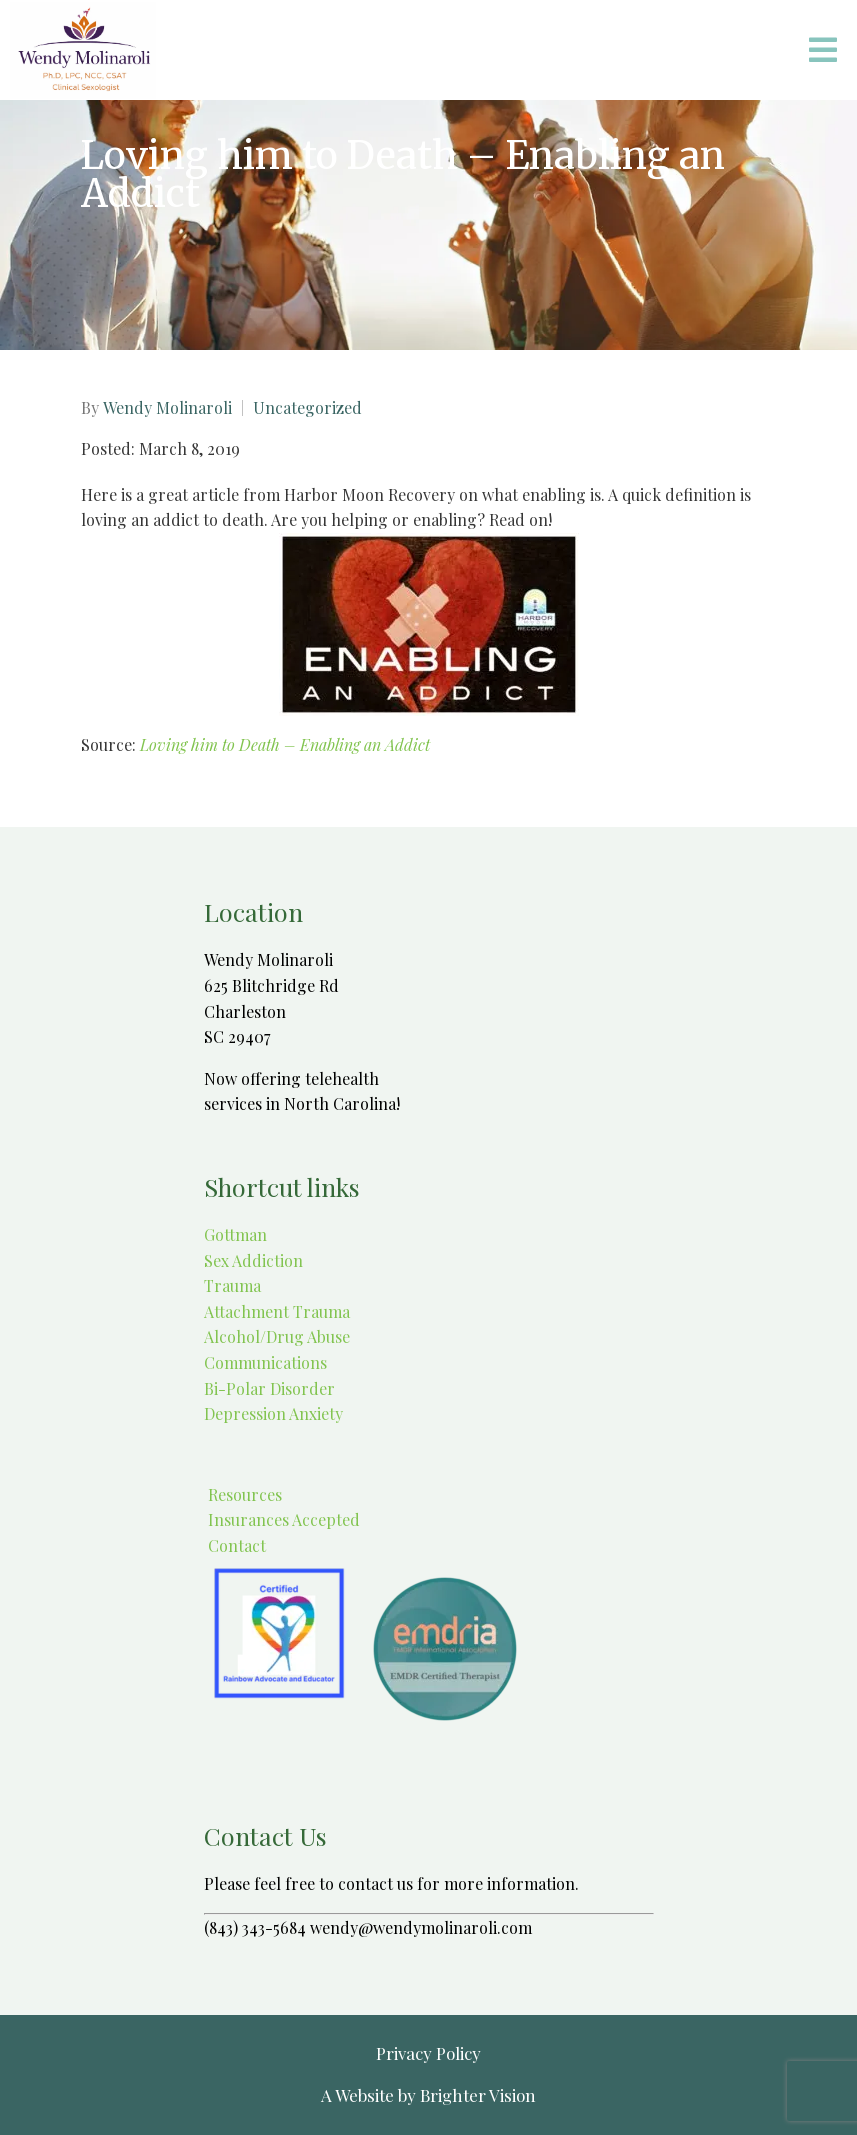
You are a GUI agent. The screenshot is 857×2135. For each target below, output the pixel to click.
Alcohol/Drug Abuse (277, 1336)
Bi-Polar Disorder (269, 1388)
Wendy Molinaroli (167, 408)
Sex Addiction (253, 1260)
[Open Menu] (823, 50)
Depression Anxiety (273, 1413)
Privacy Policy (428, 2053)
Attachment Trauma (277, 1311)
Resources (243, 1494)
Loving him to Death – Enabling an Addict (285, 744)
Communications (265, 1362)
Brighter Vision (478, 2095)
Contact (235, 1545)
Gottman (235, 1234)
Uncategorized (307, 408)
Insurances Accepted (282, 1519)
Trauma (232, 1285)
